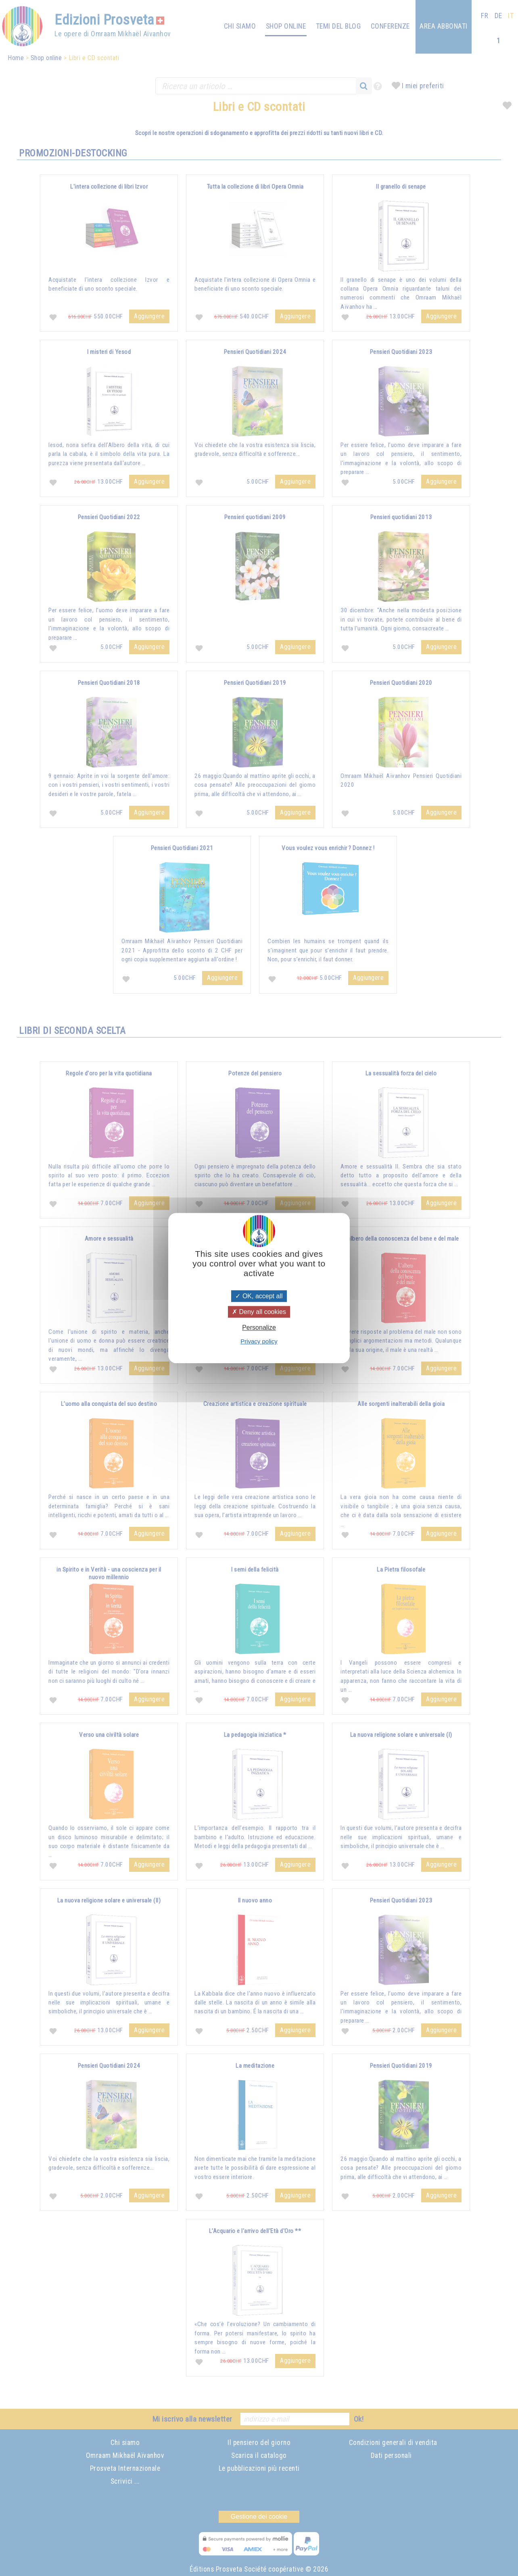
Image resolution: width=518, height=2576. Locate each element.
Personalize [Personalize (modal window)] (259, 1327)
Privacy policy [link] (259, 1341)
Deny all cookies (259, 1311)
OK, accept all (258, 1296)
